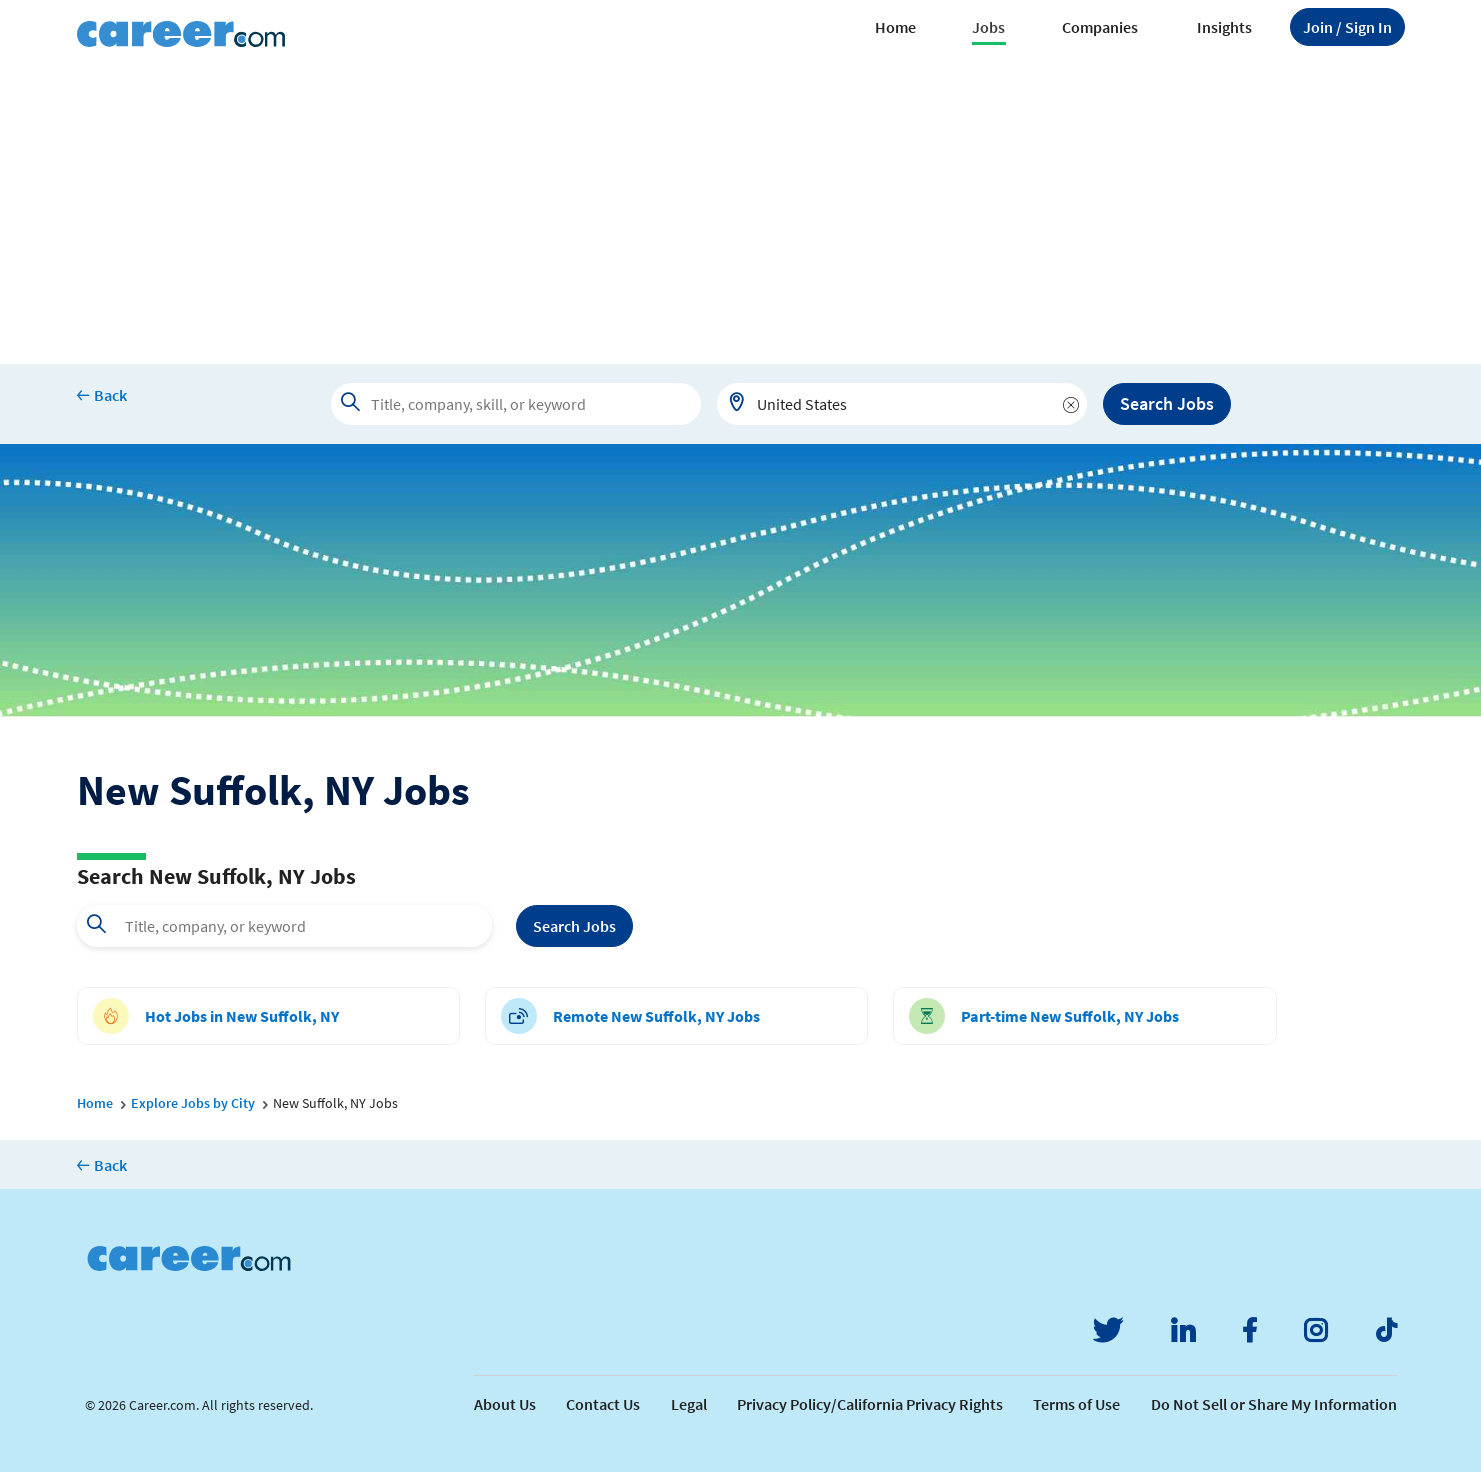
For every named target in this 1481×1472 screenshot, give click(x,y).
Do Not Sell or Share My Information (1274, 1404)
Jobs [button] (988, 27)
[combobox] (902, 404)
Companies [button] (1100, 27)
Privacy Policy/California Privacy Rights (870, 1404)
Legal (689, 1404)
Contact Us (603, 1404)
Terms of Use (1076, 1404)
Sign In (1347, 27)
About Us (505, 1404)
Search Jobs (1167, 403)
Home (895, 27)
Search (574, 926)
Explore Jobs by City (193, 1103)
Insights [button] (1224, 27)
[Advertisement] (741, 214)
